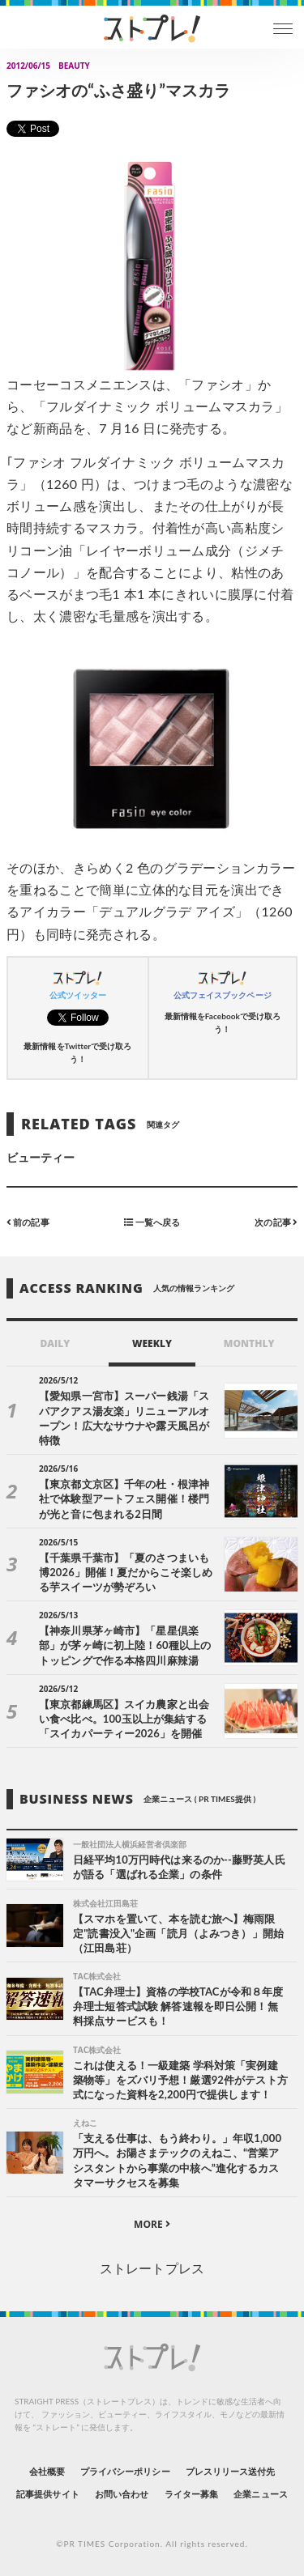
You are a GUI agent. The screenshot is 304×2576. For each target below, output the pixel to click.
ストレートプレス (151, 2268)
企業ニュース (260, 2494)
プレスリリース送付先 (231, 2471)
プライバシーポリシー (125, 2471)
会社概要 (47, 2471)
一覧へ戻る (152, 1222)
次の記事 (276, 1222)
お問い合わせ (121, 2494)
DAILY (55, 1343)
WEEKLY (152, 1343)
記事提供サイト (47, 2494)
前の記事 (27, 1222)
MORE (152, 2224)
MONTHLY (249, 1343)
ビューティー (40, 1157)
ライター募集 (191, 2494)
